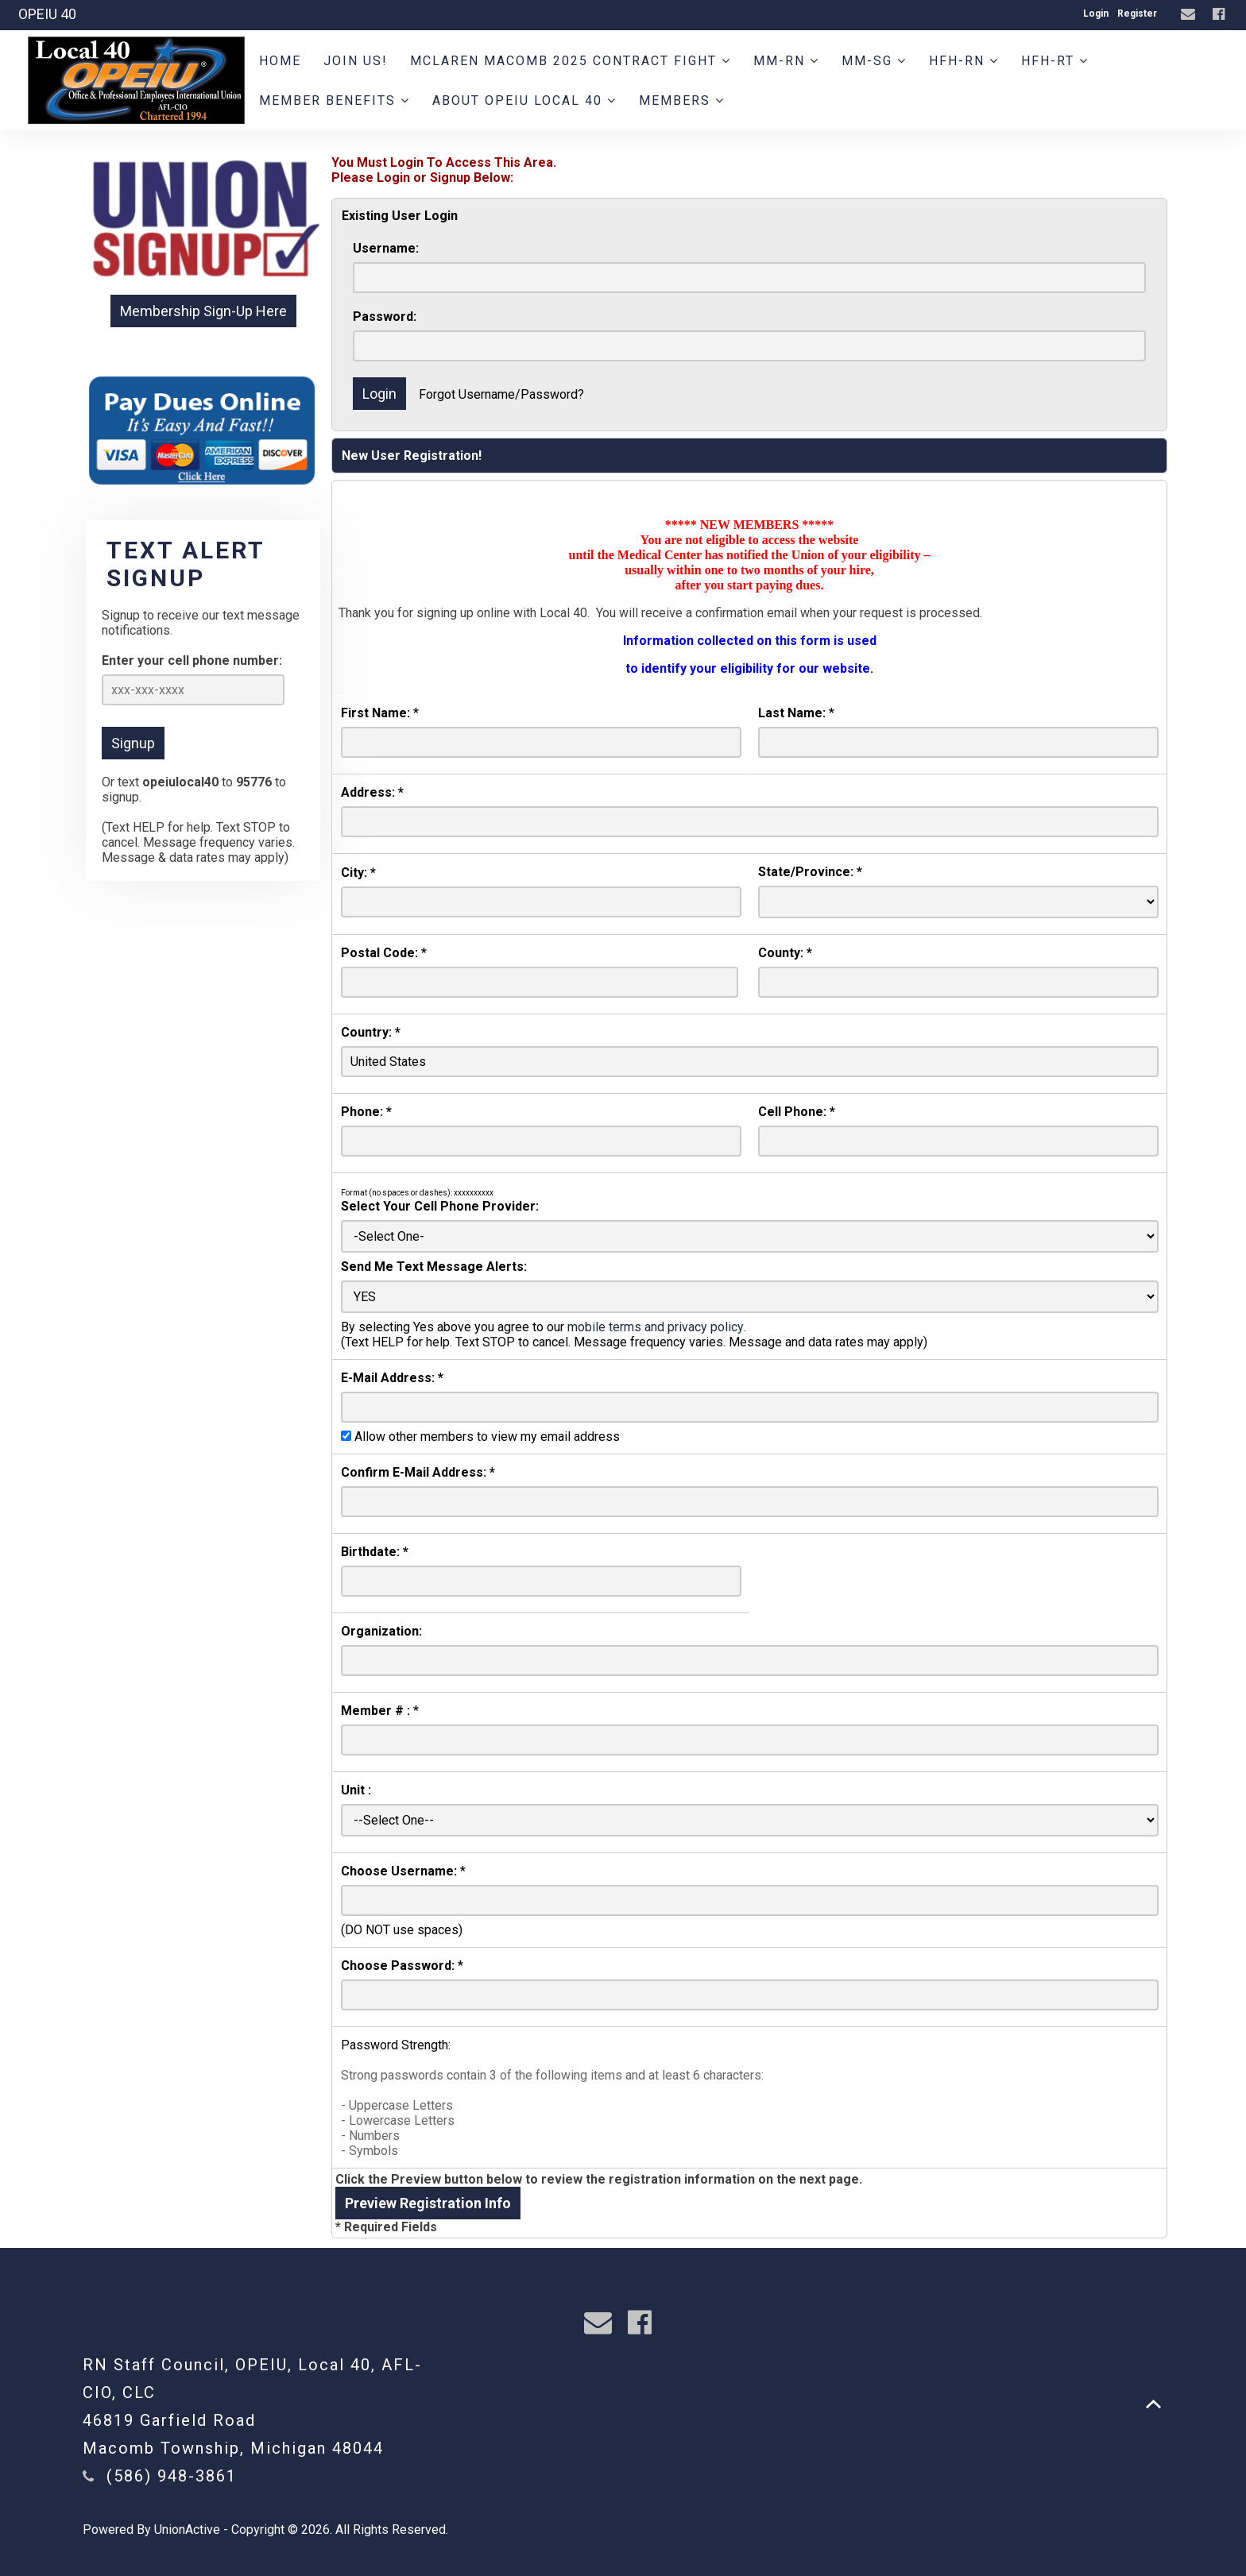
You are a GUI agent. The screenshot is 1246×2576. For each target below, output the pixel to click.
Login (1096, 13)
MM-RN (786, 60)
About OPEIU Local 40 (524, 100)
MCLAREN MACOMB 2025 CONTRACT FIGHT (570, 60)
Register (1137, 13)
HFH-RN (964, 60)
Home (280, 60)
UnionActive (187, 2529)
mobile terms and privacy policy (655, 1326)
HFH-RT (1055, 60)
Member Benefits (334, 100)
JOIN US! (355, 60)
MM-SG (874, 60)
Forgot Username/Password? (501, 394)
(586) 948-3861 (171, 2475)
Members (682, 100)
